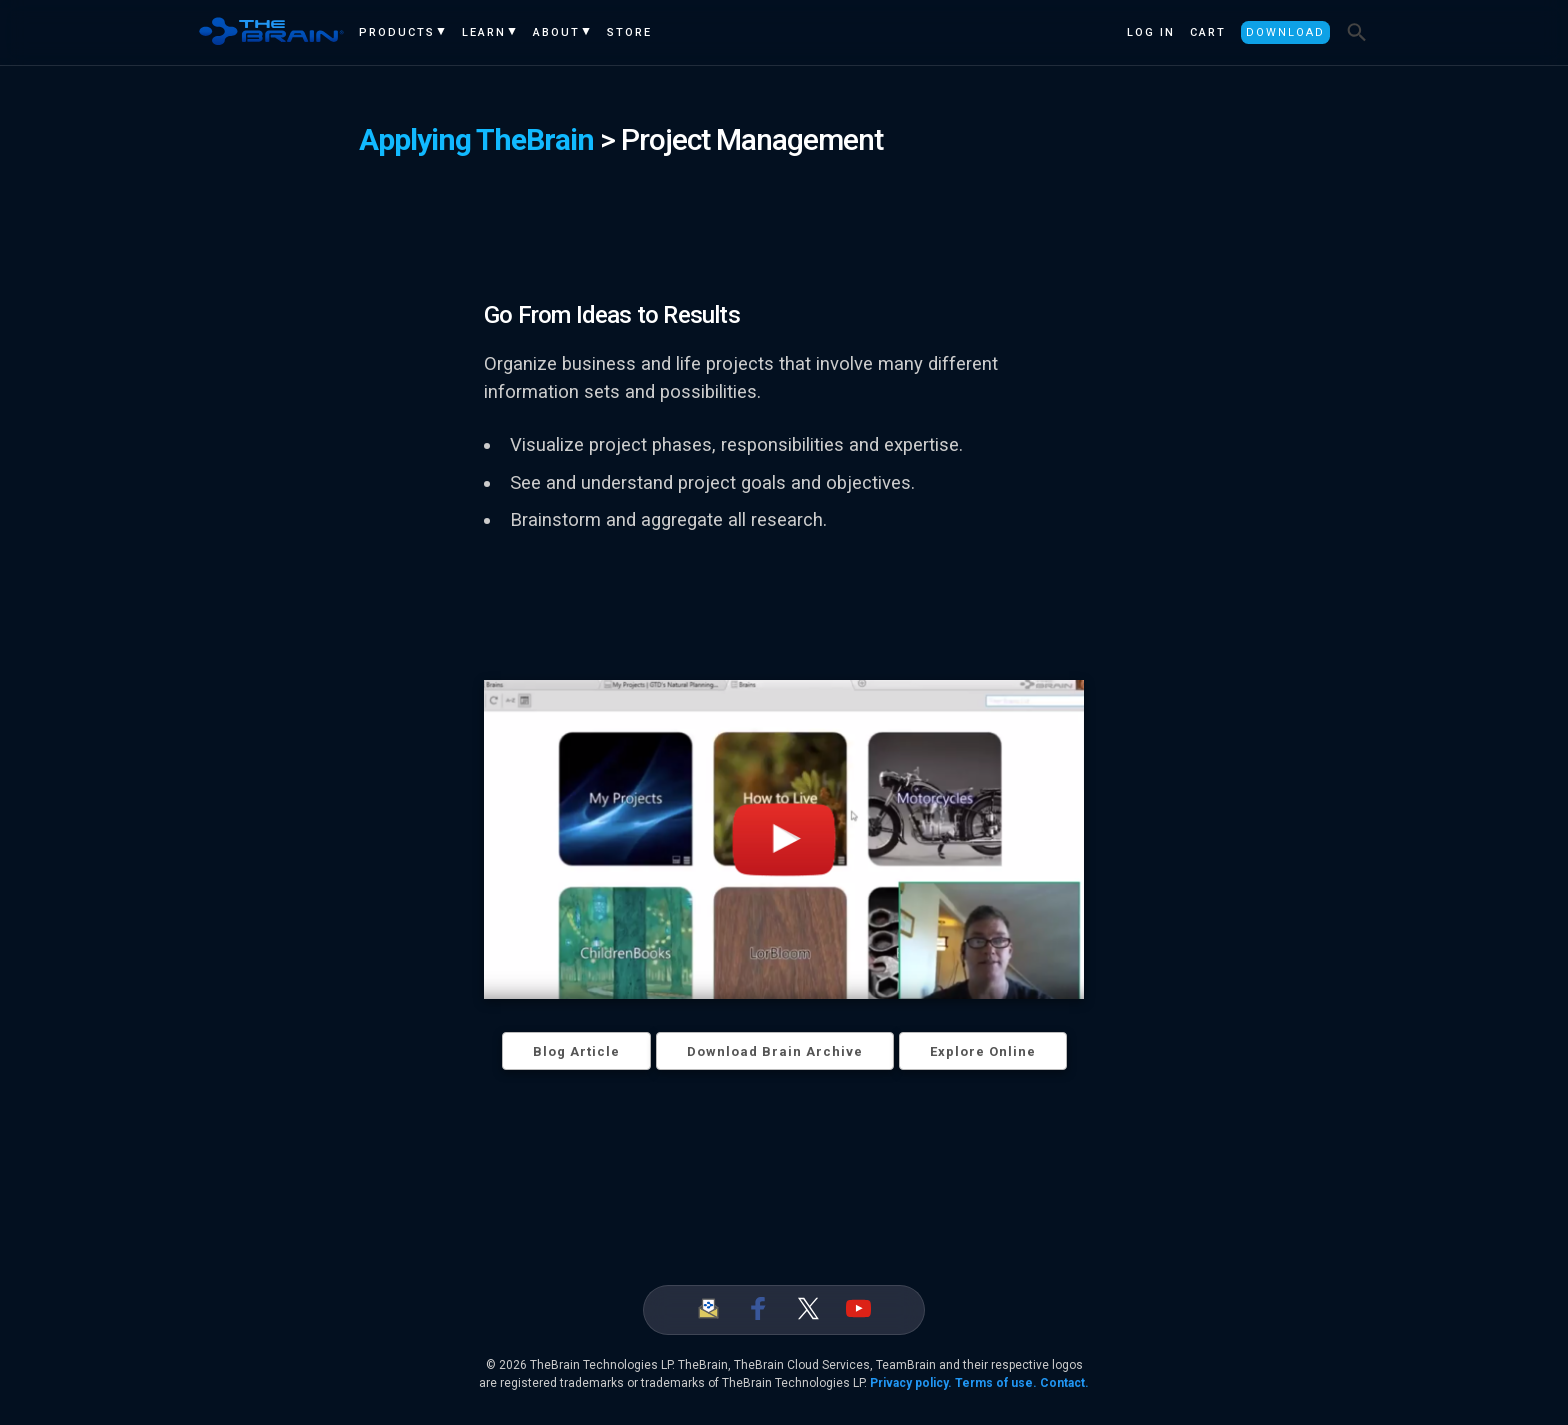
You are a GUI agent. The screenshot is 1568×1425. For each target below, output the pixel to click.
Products (397, 32)
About (556, 32)
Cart (1208, 32)
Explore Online (983, 1051)
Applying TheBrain (476, 139)
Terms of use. (996, 1383)
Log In (1151, 32)
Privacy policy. (911, 1383)
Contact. (1064, 1383)
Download (1285, 32)
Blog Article (576, 1051)
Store (629, 32)
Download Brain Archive (775, 1051)
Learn (484, 32)
